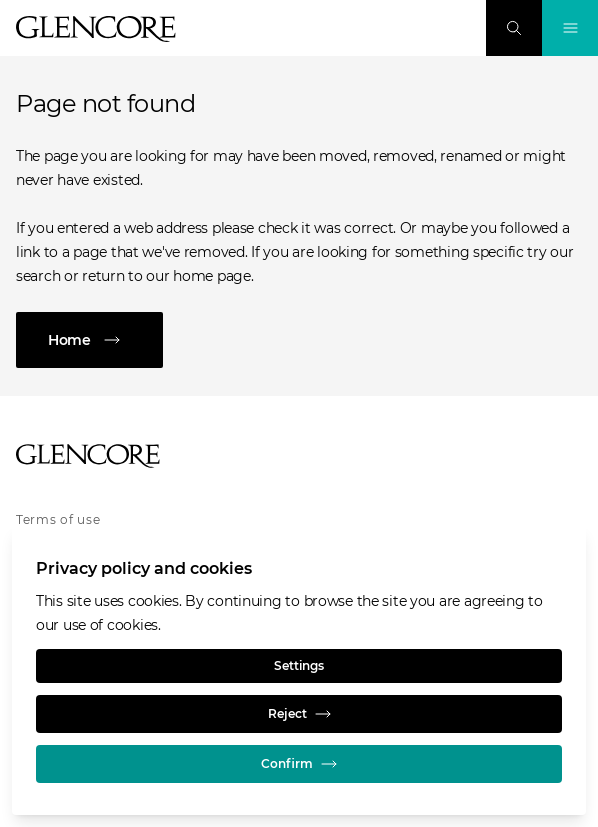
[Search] (514, 28)
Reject (299, 714)
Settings (299, 665)
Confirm (299, 764)
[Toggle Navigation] (570, 28)
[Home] (299, 340)
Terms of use (58, 519)
